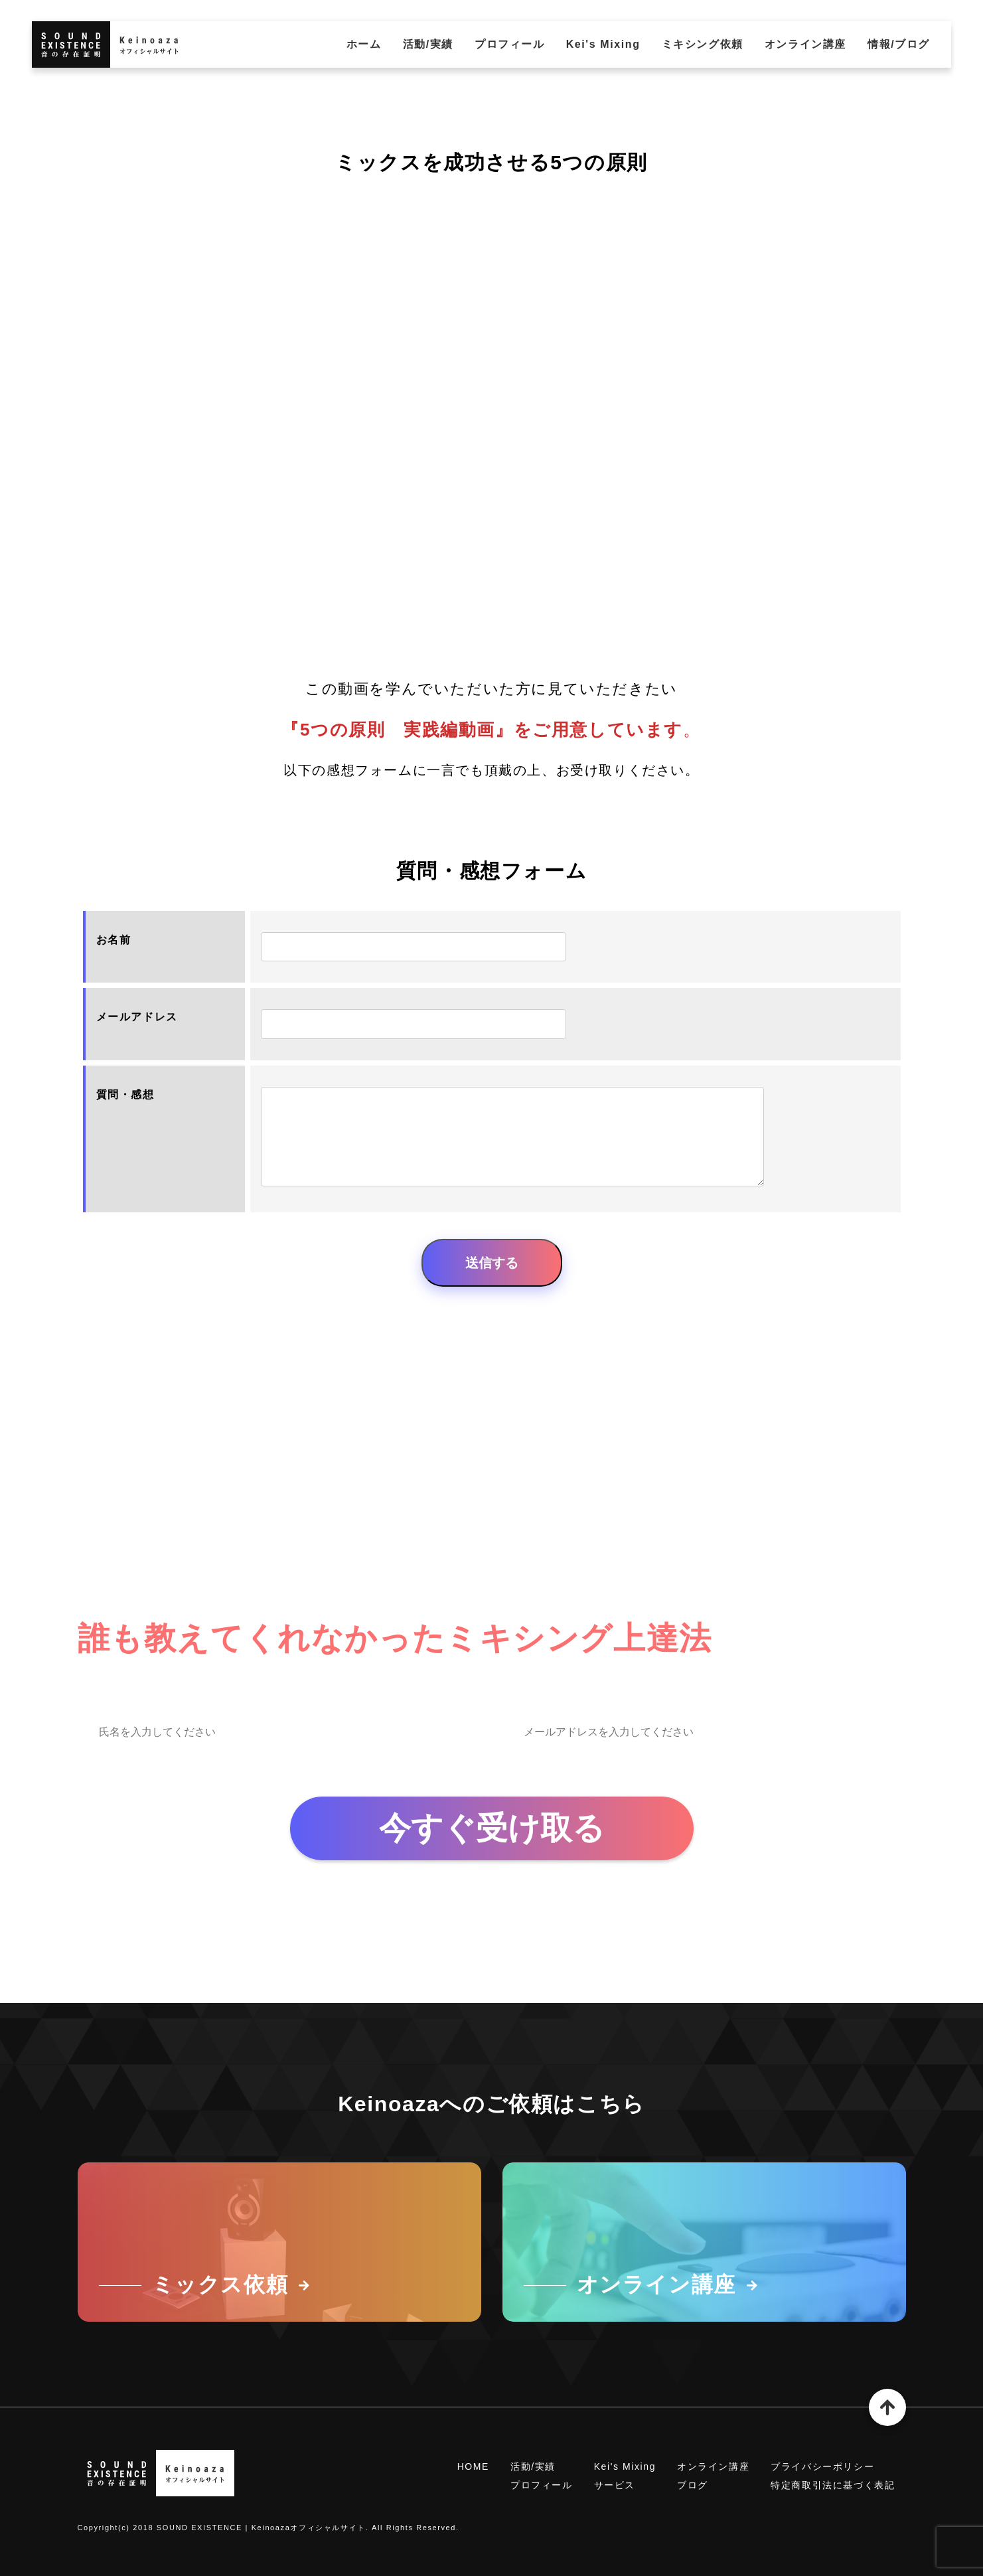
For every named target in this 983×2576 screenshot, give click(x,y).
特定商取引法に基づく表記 (833, 2485)
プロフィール (510, 44)
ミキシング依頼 (702, 44)
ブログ (692, 2485)
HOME (473, 2466)
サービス (614, 2485)
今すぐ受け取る (492, 1828)
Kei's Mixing (603, 44)
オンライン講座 (805, 44)
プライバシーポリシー (822, 2466)
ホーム (364, 44)
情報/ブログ (899, 44)
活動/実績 (428, 44)
